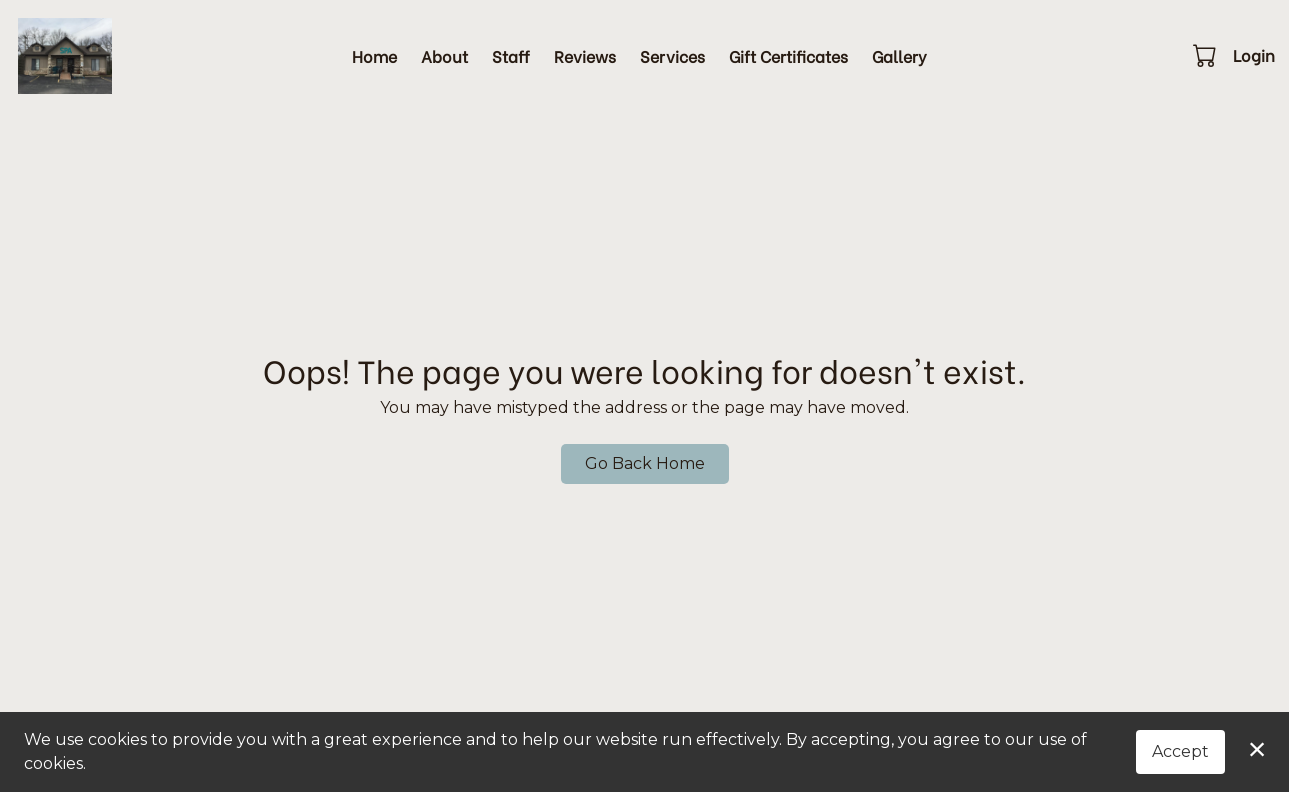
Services (672, 55)
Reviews (585, 55)
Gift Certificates (788, 55)
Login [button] (1254, 54)
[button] (1206, 55)
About (444, 55)
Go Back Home (645, 463)
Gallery (899, 55)
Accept (1180, 751)
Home (374, 55)
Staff (511, 55)
